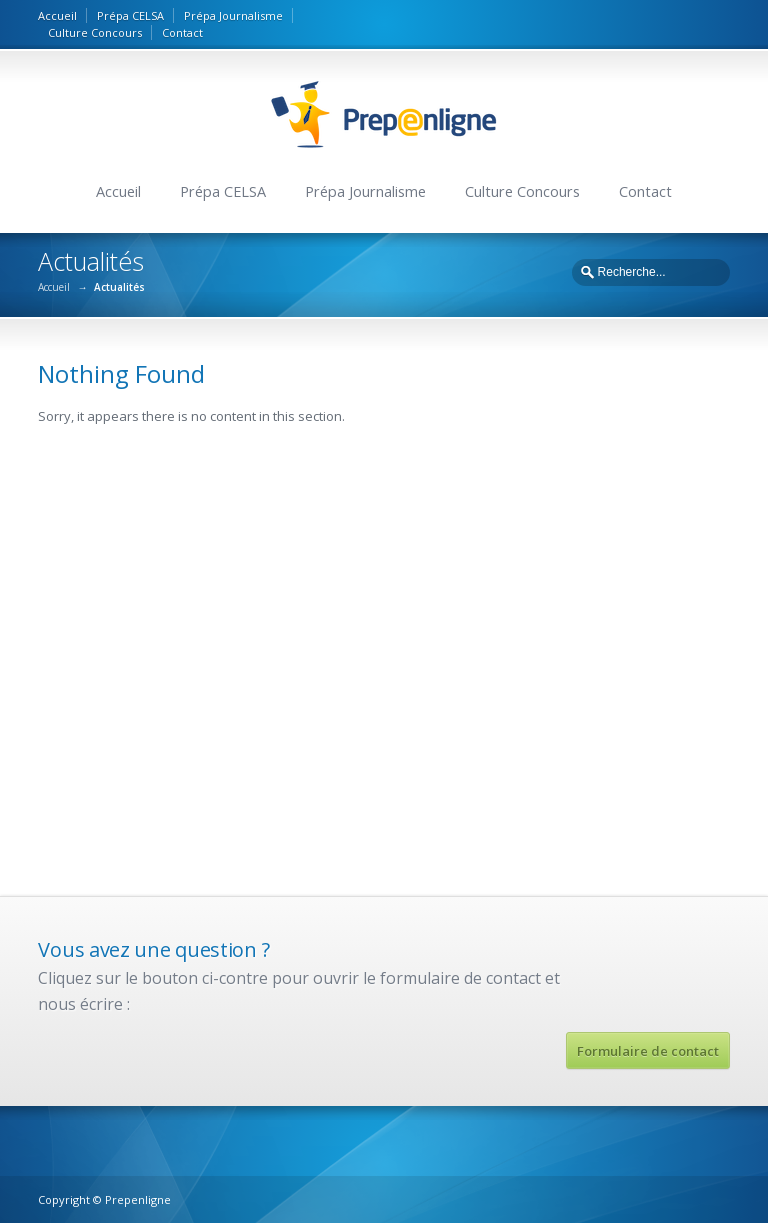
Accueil (57, 15)
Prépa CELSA (130, 15)
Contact (182, 32)
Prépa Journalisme (233, 15)
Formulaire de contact (648, 1051)
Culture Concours (95, 32)
